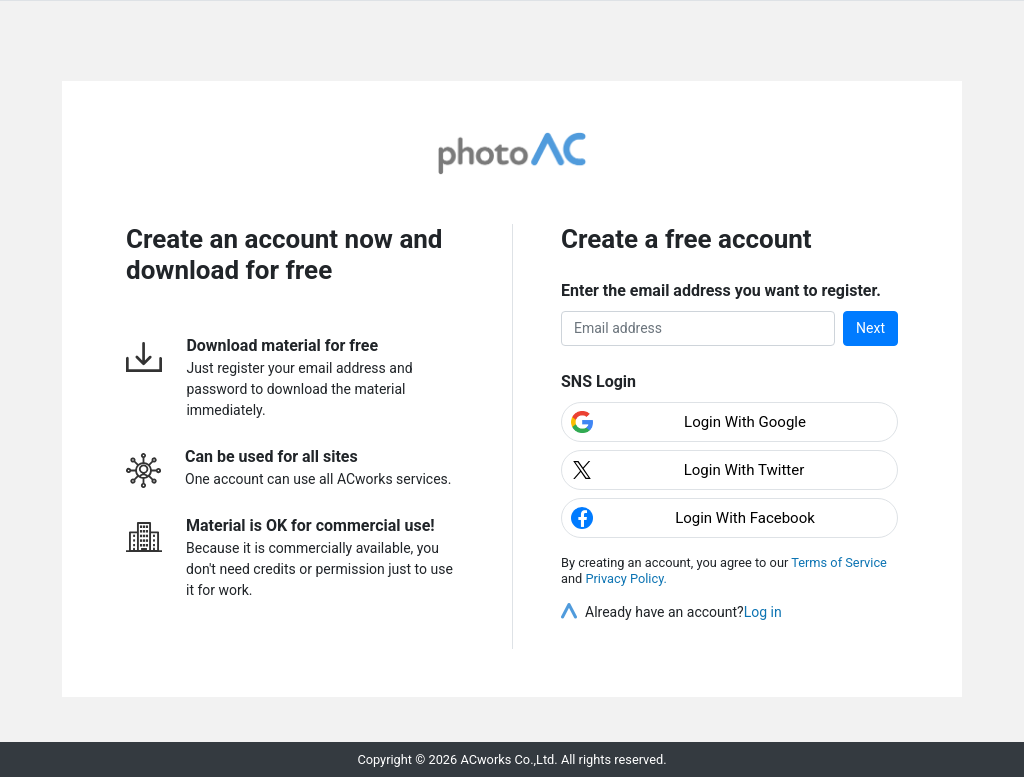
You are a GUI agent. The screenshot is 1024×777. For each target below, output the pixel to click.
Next (870, 328)
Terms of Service (839, 562)
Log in (763, 612)
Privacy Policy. (626, 578)
